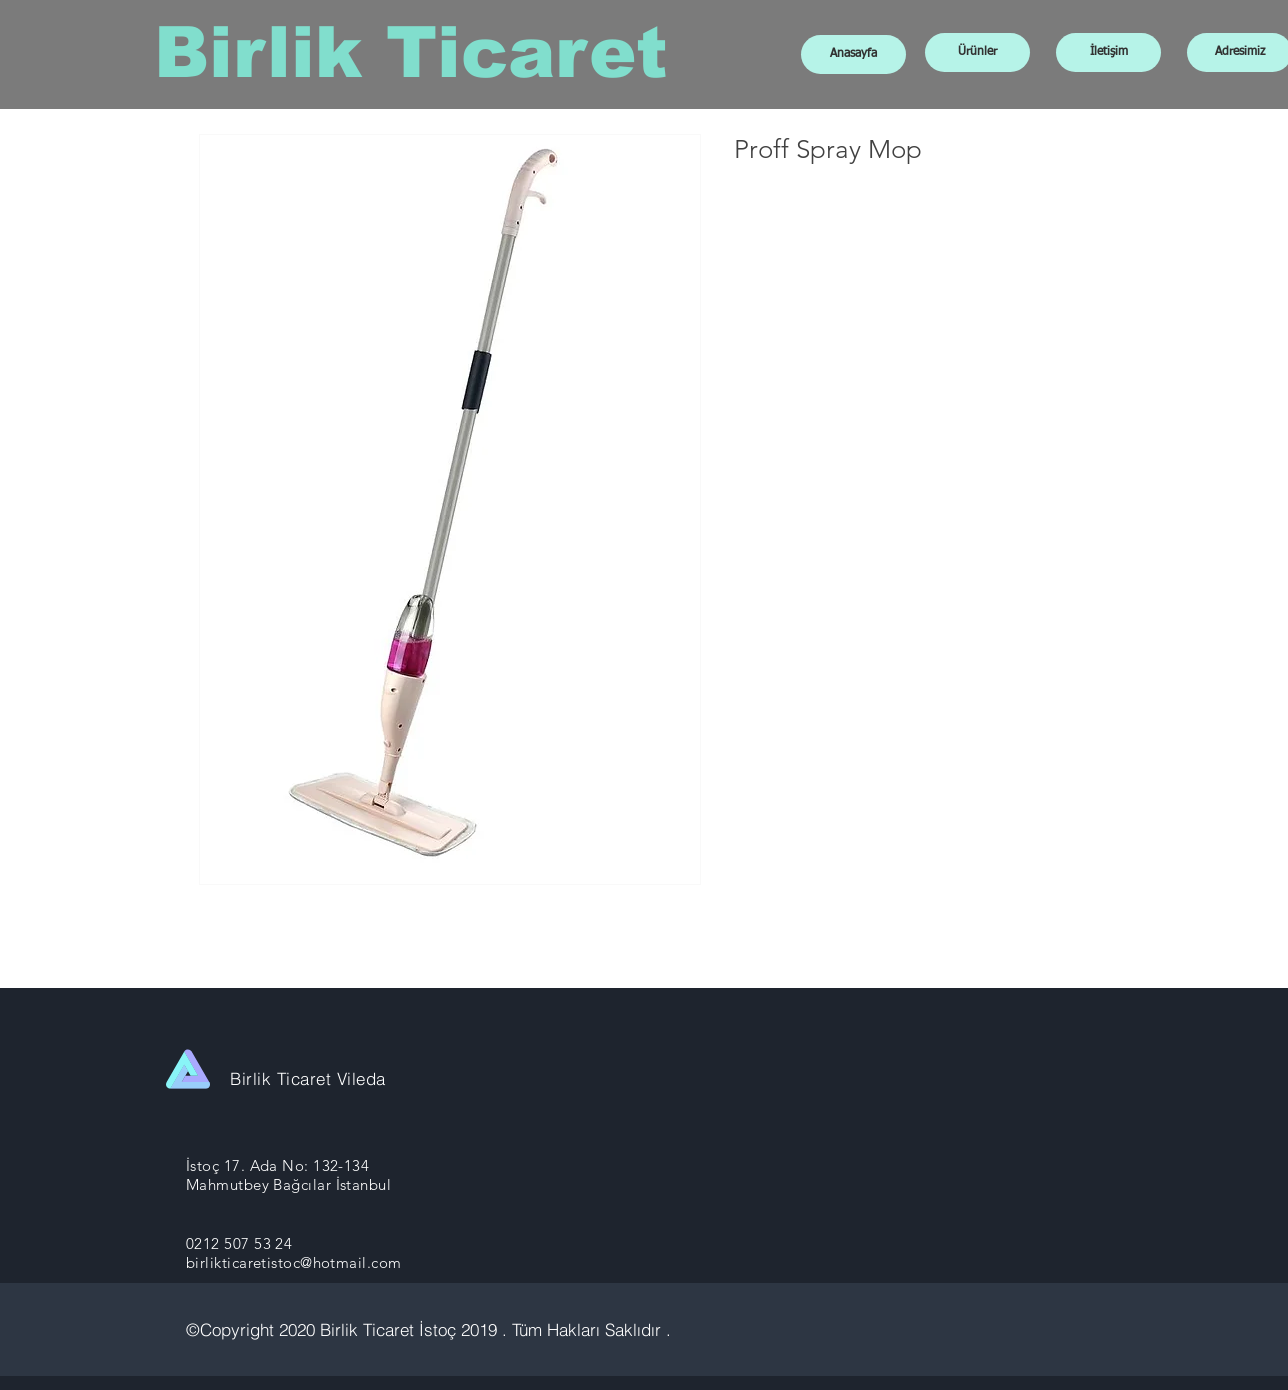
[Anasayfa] (853, 54)
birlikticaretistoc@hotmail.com (294, 1262)
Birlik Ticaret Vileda (308, 1078)
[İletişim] (1108, 52)
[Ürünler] (977, 52)
